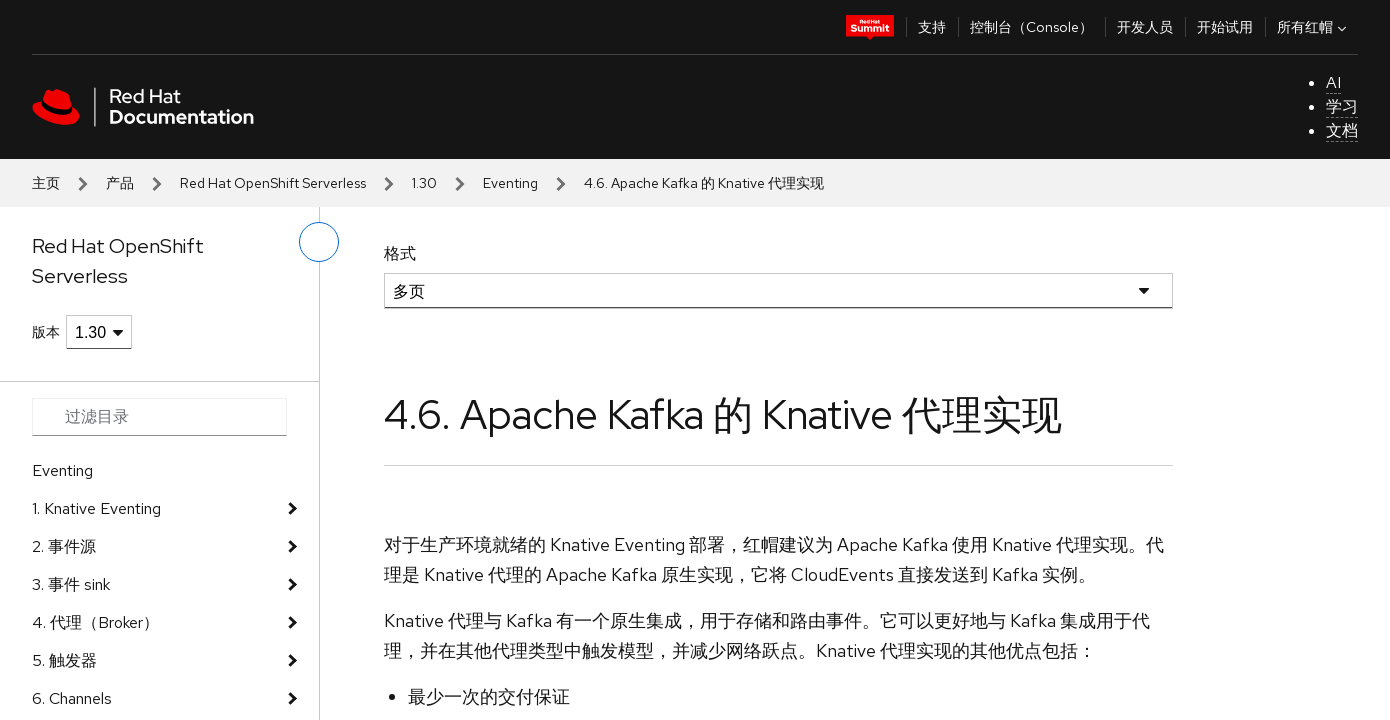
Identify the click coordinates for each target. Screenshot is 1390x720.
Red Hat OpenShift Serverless (273, 183)
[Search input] (159, 417)
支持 (932, 27)
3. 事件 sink (71, 584)
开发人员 (1145, 27)
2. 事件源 (64, 546)
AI (1333, 82)
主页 (46, 183)
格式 (400, 253)
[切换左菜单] (319, 242)
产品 (120, 183)
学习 (1342, 106)
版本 (46, 332)
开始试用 (1225, 27)
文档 (1342, 130)
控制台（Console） (1031, 27)
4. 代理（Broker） (95, 622)
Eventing (510, 183)
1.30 (424, 183)
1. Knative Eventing (96, 508)
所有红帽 (1314, 27)
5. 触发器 (64, 660)
